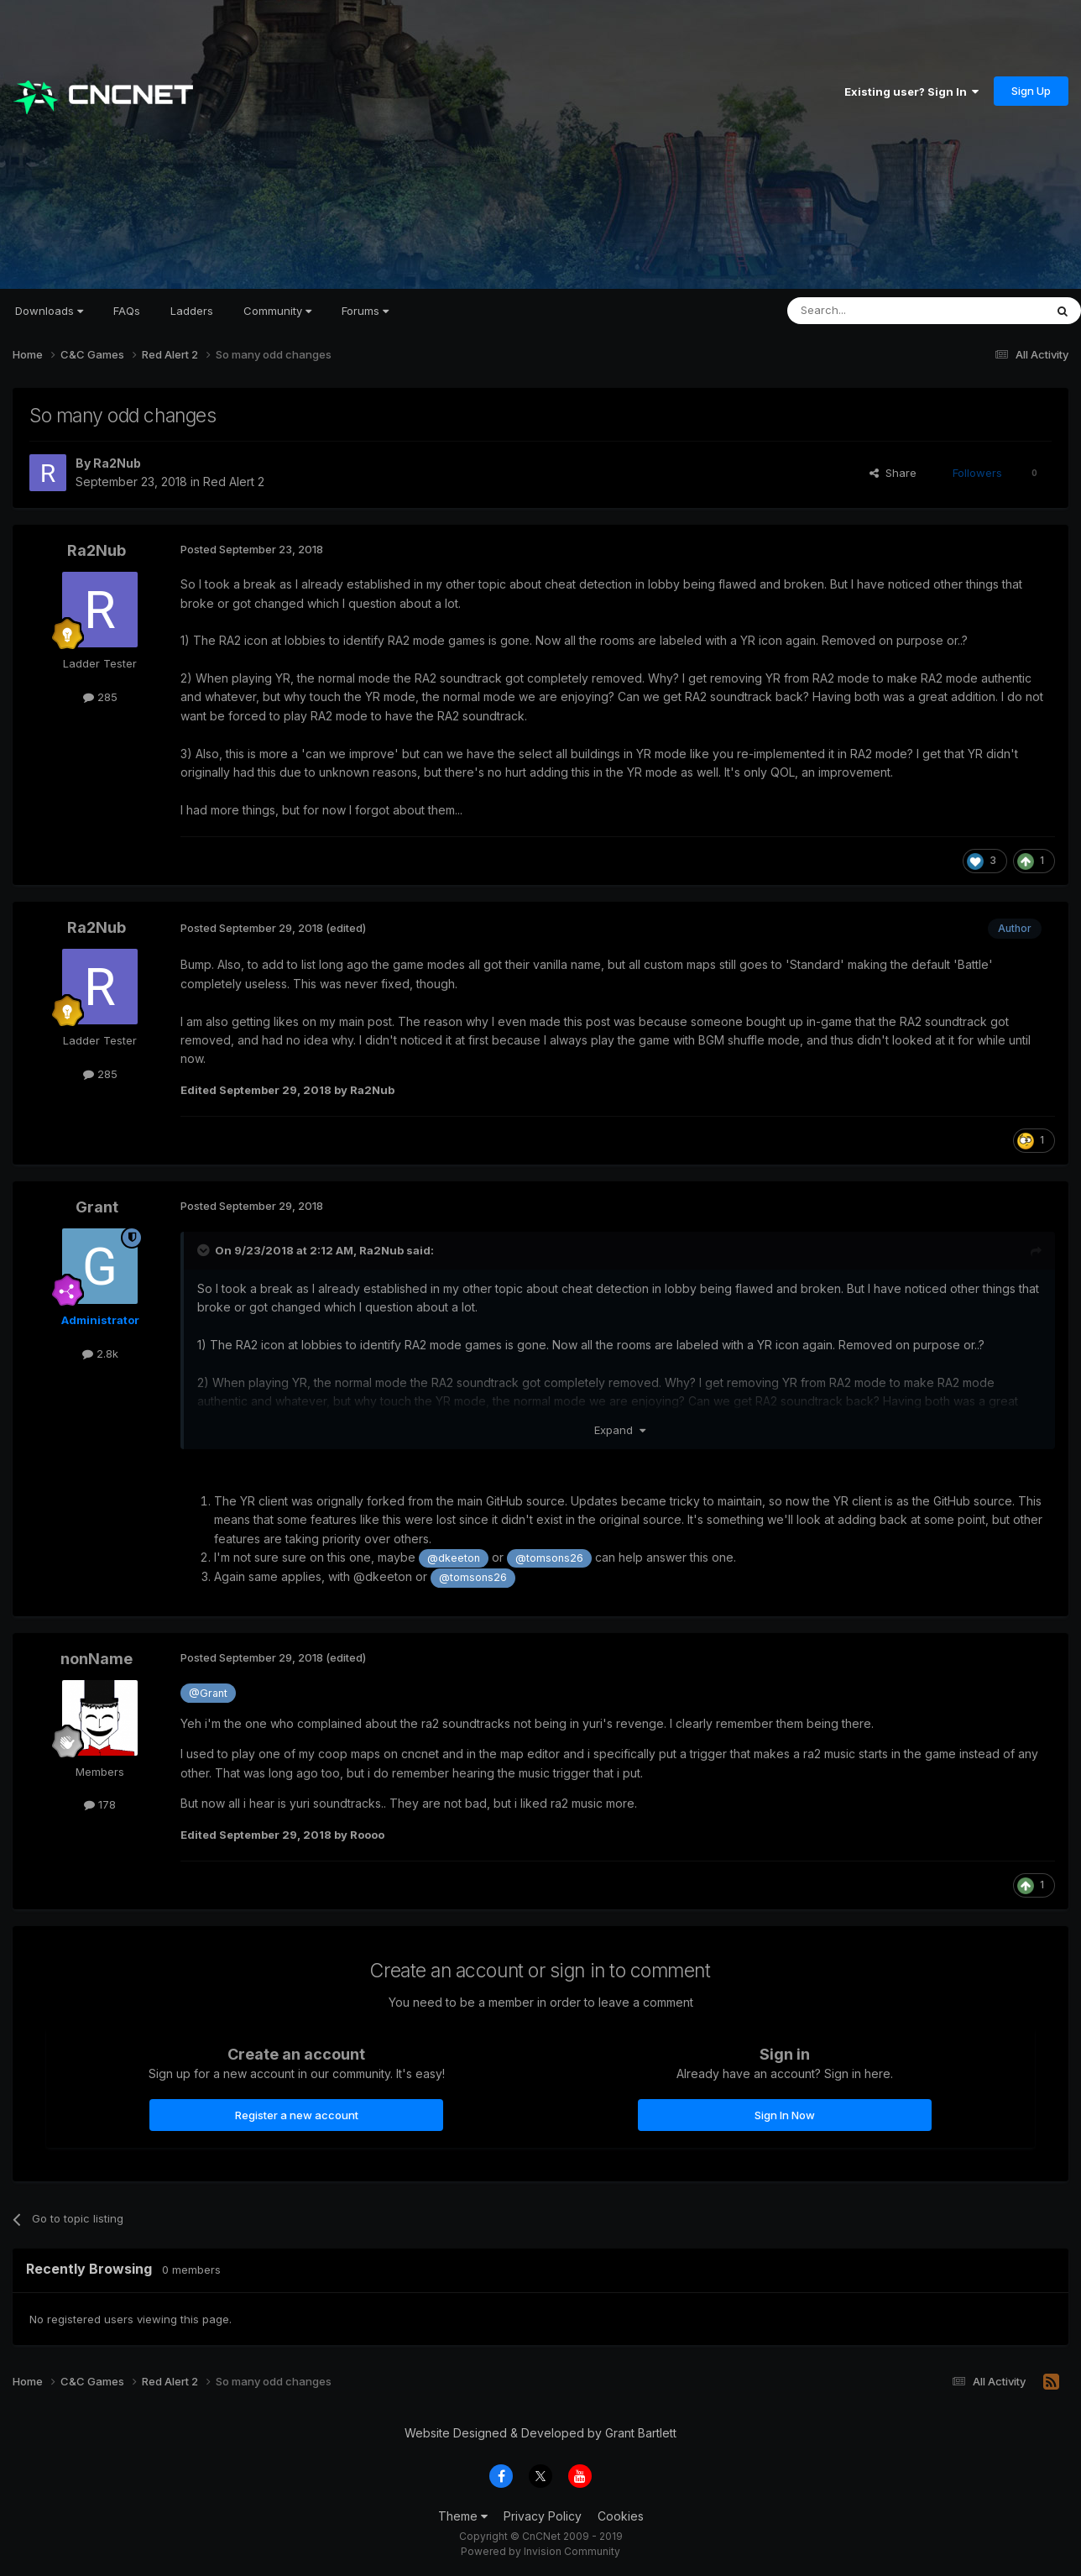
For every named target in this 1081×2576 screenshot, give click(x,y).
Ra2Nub (117, 463)
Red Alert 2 (233, 481)
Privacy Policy (543, 2516)
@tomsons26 (549, 1558)
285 (100, 697)
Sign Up (1031, 90)
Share (893, 472)
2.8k (100, 1353)
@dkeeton (453, 1558)
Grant (97, 1207)
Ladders (191, 310)
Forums (365, 310)
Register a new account (296, 2115)
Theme (463, 2516)
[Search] (872, 310)
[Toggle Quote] (204, 1250)
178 (100, 1804)
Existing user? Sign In (911, 91)
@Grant (208, 1693)
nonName (96, 1659)
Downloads (49, 310)
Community (277, 310)
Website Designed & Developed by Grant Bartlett (540, 2433)
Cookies (621, 2516)
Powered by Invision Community (540, 2551)
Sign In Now (785, 2115)
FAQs (126, 310)
